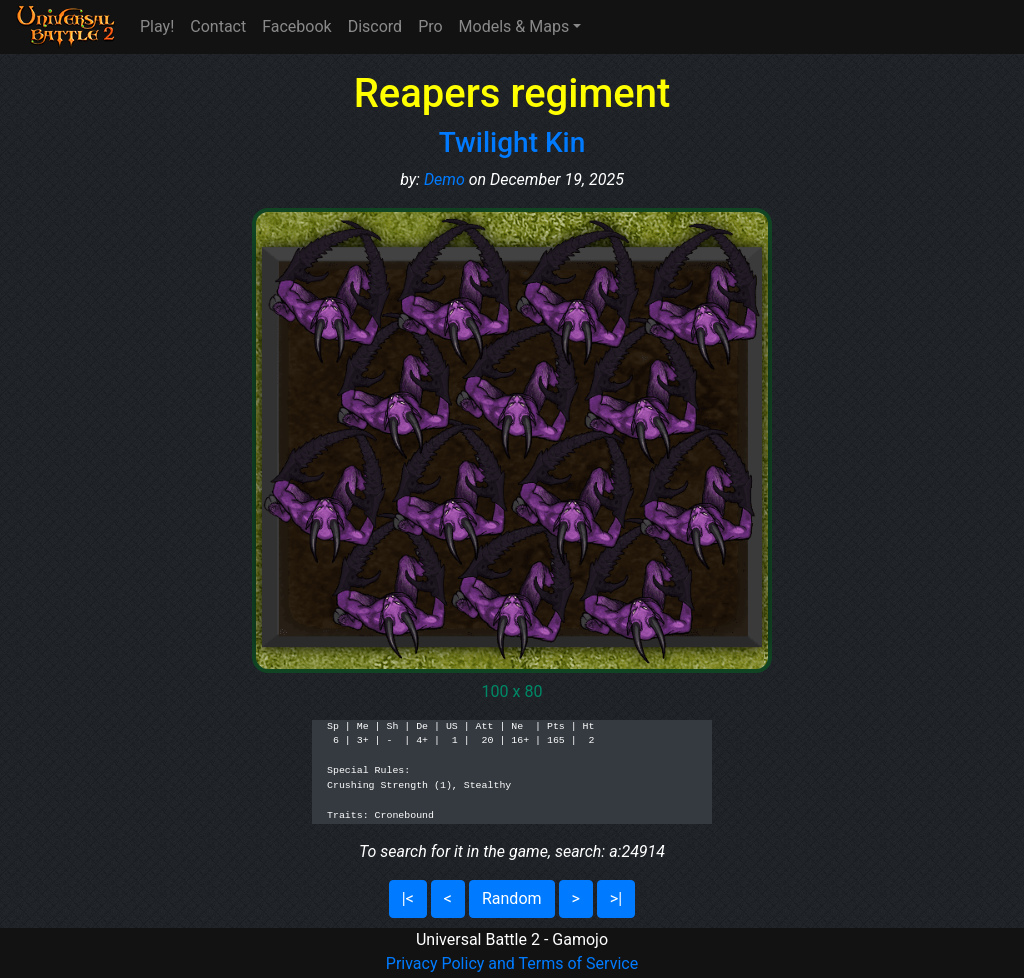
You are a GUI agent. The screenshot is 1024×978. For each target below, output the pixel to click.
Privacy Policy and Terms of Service (512, 963)
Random (512, 898)
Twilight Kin (512, 142)
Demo (444, 179)
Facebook (296, 26)
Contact (218, 26)
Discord (375, 26)
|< (408, 898)
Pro (430, 26)
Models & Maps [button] (514, 26)
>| (616, 898)
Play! (157, 26)
